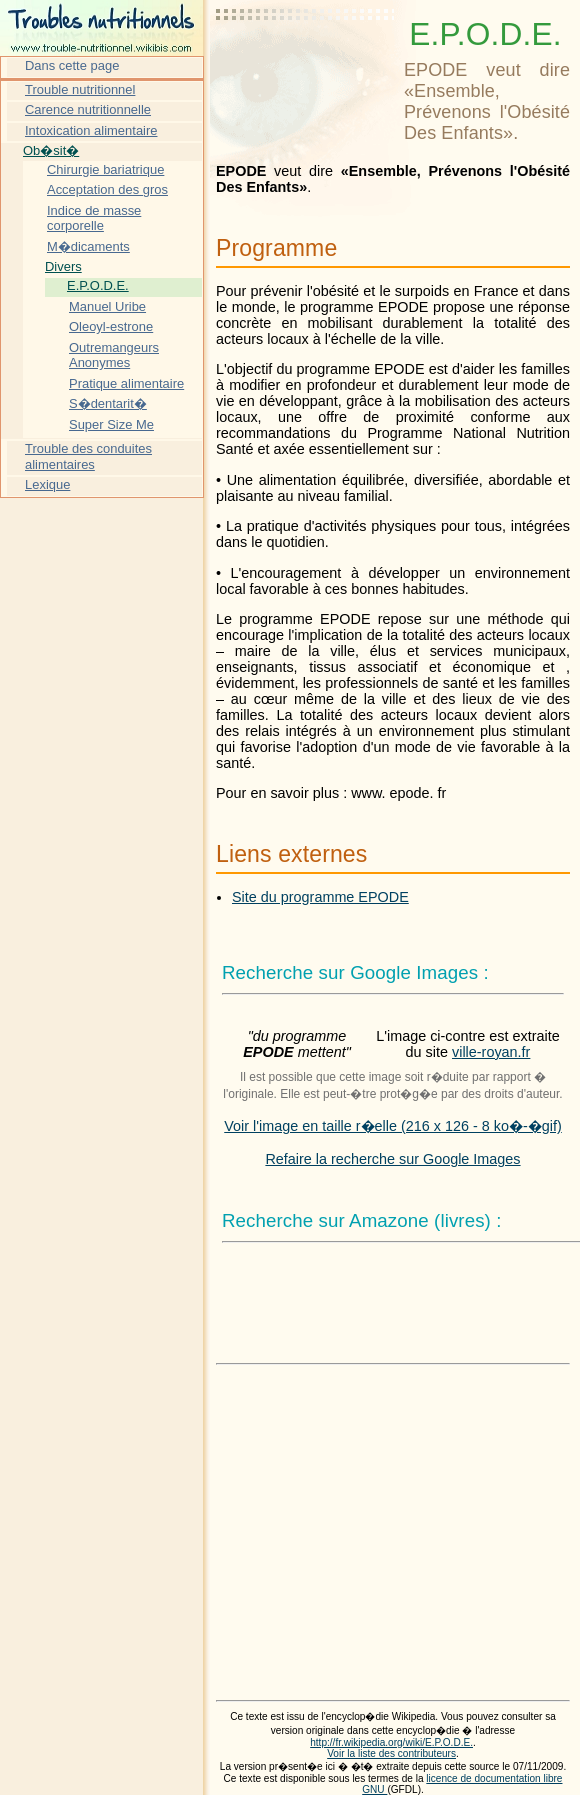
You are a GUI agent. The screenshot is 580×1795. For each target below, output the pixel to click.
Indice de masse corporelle (94, 218)
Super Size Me (111, 424)
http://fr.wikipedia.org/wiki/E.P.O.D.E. (391, 1742)
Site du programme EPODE (320, 897)
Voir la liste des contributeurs (391, 1753)
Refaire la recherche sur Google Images (392, 1159)
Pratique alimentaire (126, 383)
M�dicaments (88, 246)
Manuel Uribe (107, 306)
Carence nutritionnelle (88, 109)
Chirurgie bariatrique (105, 169)
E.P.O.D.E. (98, 285)
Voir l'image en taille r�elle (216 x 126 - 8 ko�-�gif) (393, 1126)
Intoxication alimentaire (91, 130)
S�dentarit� (108, 403)
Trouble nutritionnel (80, 89)
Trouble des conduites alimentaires (88, 456)
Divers (63, 266)
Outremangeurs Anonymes (114, 355)
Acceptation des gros (107, 189)
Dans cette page (72, 65)
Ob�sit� (51, 150)
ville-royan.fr (491, 1052)
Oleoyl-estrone (111, 326)
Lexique (47, 484)
